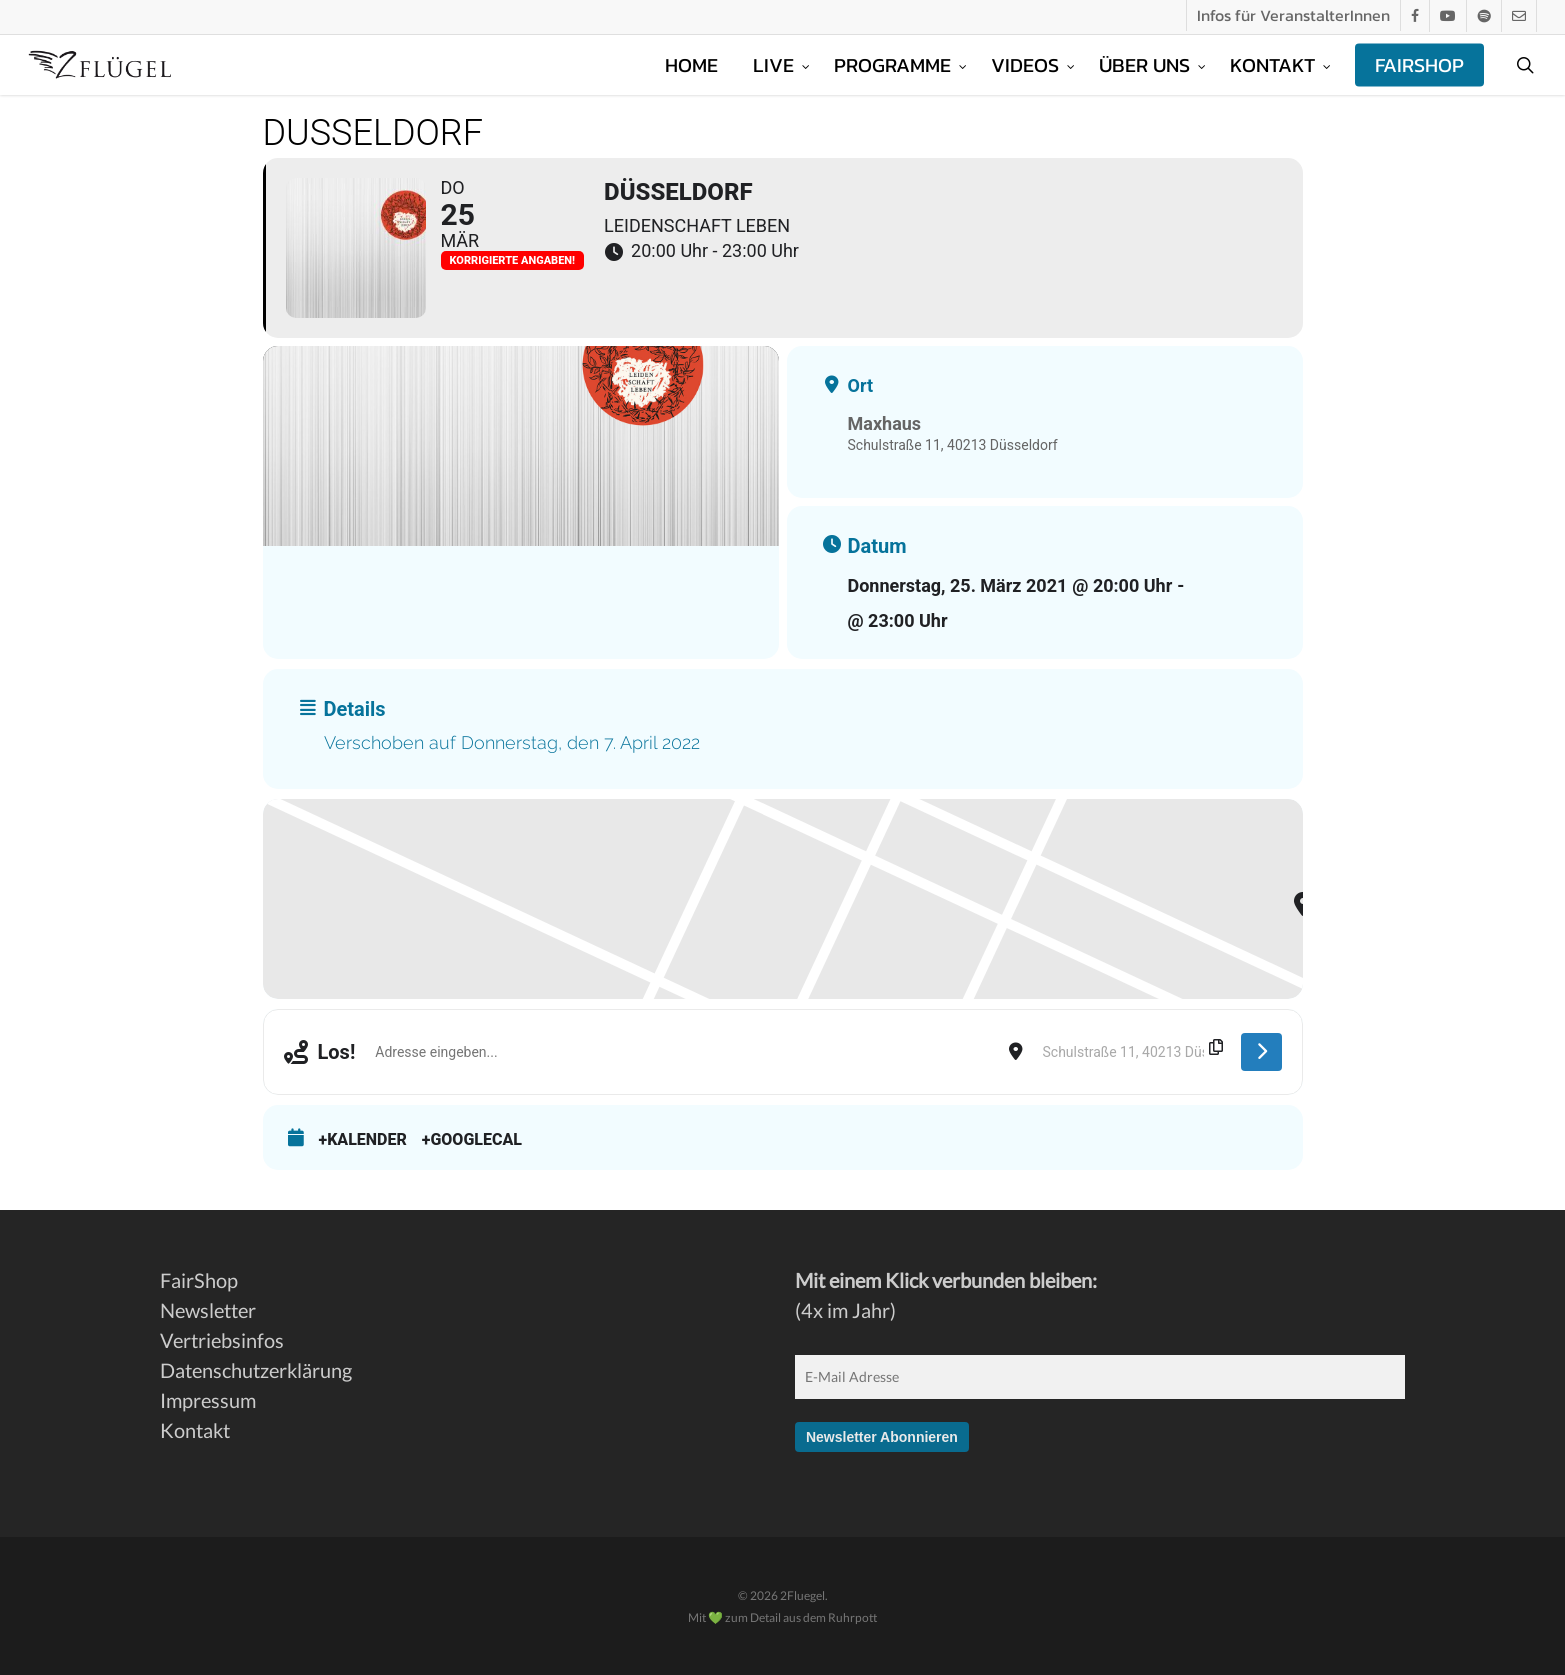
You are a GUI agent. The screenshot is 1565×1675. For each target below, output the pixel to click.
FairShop (199, 1280)
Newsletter (208, 1310)
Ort (861, 386)
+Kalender (363, 1139)
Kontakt (195, 1430)
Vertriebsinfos (222, 1340)
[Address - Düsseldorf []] (681, 1052)
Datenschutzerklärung (256, 1370)
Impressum (208, 1400)
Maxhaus (885, 423)
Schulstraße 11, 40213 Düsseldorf (953, 445)
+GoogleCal (472, 1139)
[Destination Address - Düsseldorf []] (1132, 1052)
